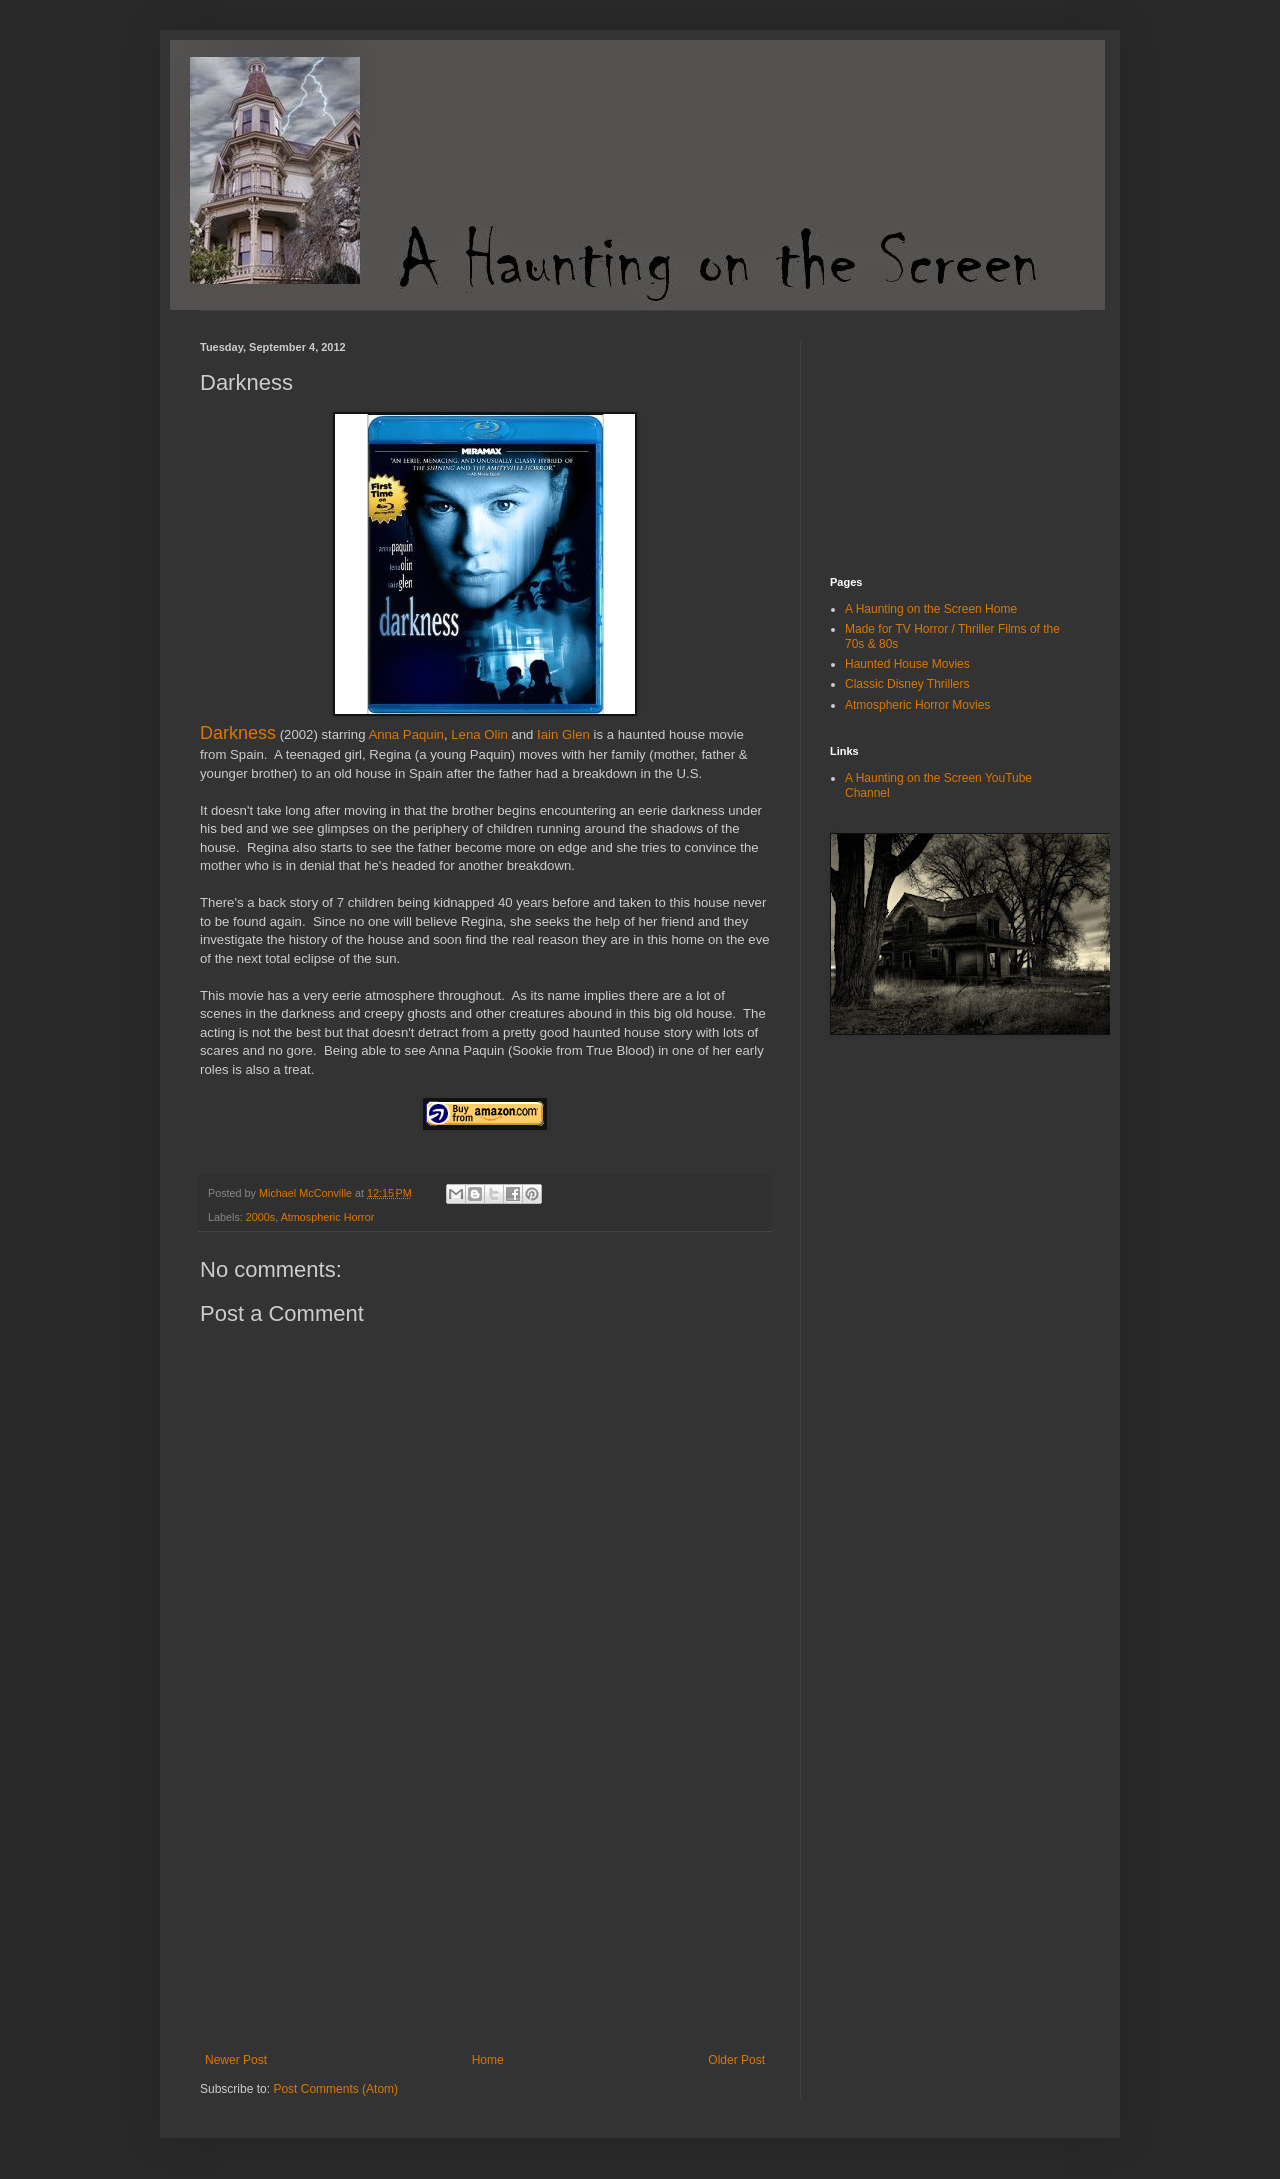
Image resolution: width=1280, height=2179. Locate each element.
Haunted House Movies (907, 664)
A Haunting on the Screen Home (931, 609)
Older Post (736, 2060)
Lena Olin (479, 734)
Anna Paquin (406, 734)
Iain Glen (563, 734)
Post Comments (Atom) (335, 2089)
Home (488, 2060)
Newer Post (236, 2060)
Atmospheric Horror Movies (917, 705)
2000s (260, 1217)
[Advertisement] (485, 1903)
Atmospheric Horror (328, 1217)
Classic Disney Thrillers (907, 684)
